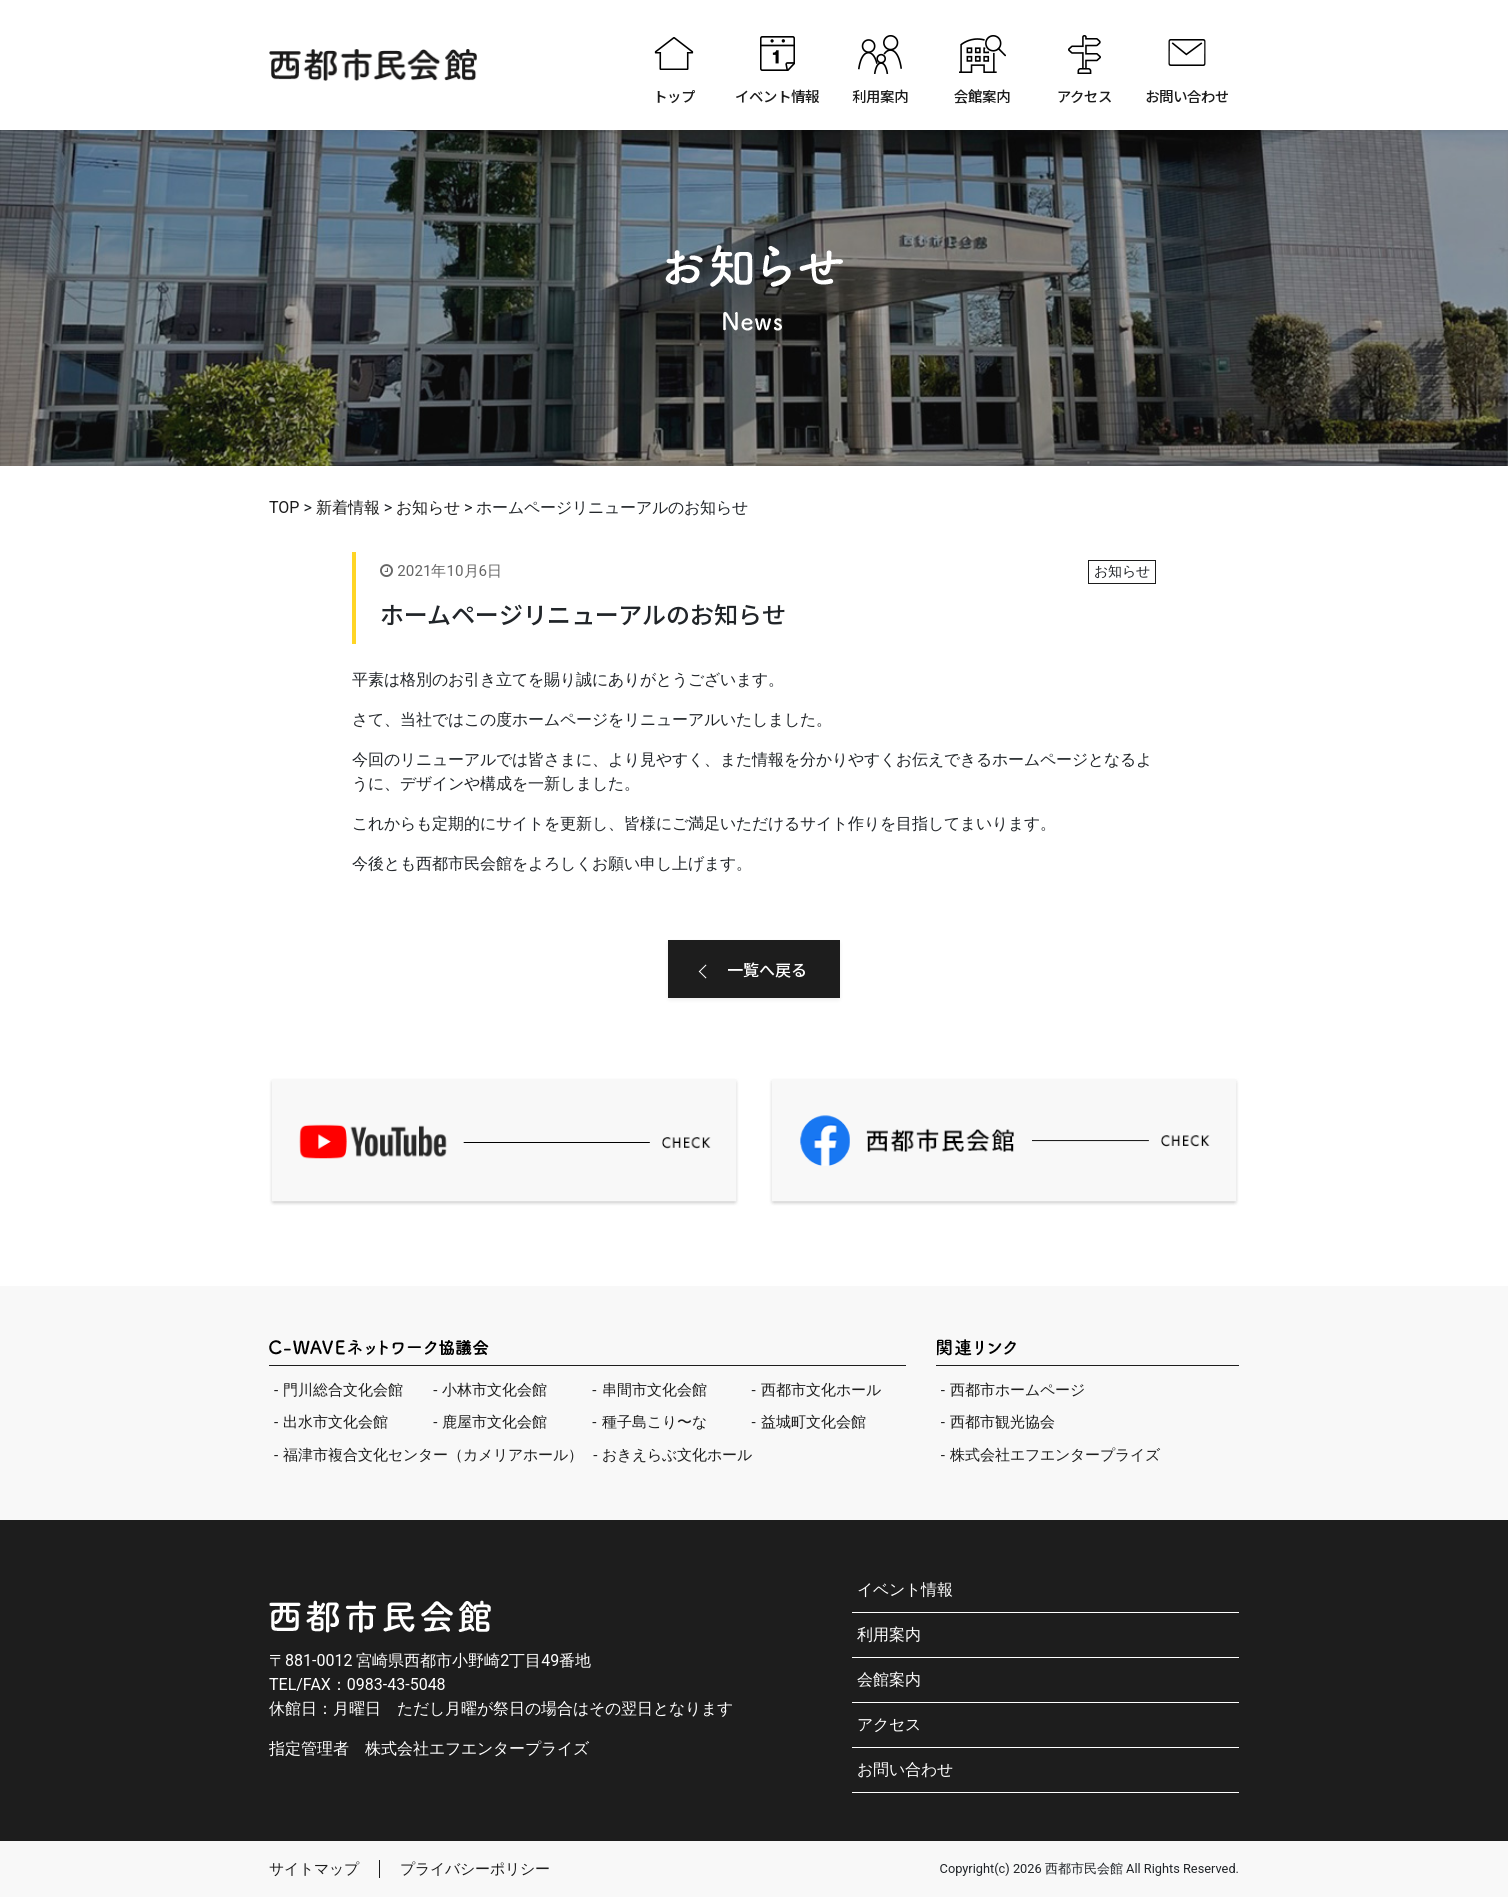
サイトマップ (314, 1869)
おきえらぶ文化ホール (677, 1455)
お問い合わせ (1187, 95)
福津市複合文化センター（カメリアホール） (433, 1455)
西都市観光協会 (1002, 1422)
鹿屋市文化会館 (494, 1422)
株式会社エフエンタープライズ (1055, 1455)
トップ (674, 95)
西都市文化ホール (821, 1390)
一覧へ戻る (767, 969)
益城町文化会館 (813, 1422)
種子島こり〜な (654, 1422)
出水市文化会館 (335, 1422)
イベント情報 (777, 95)
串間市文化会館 (654, 1390)
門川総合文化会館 (343, 1390)
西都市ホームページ (1017, 1390)
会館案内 (982, 95)
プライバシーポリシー (475, 1869)
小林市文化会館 (494, 1390)
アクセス (1084, 95)
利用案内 (880, 95)
